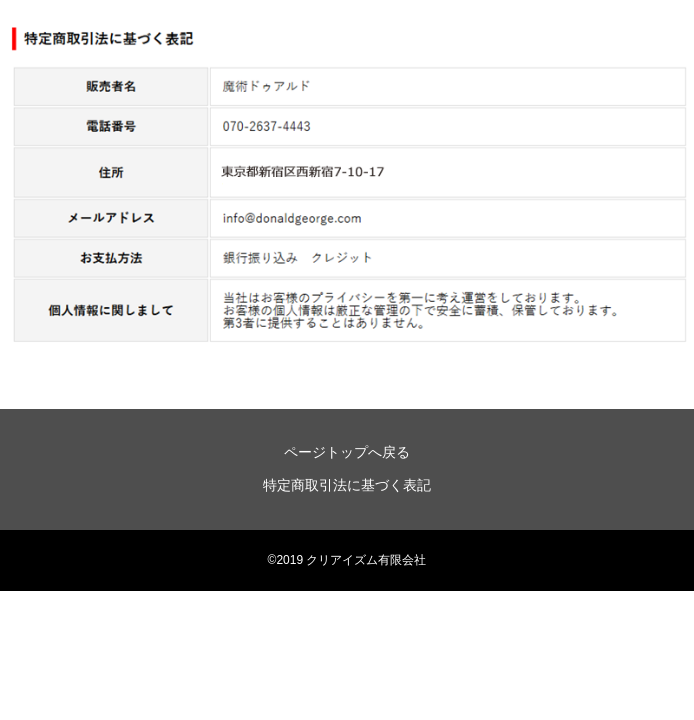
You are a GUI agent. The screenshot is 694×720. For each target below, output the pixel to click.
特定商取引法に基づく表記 (347, 485)
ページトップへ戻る (347, 452)
